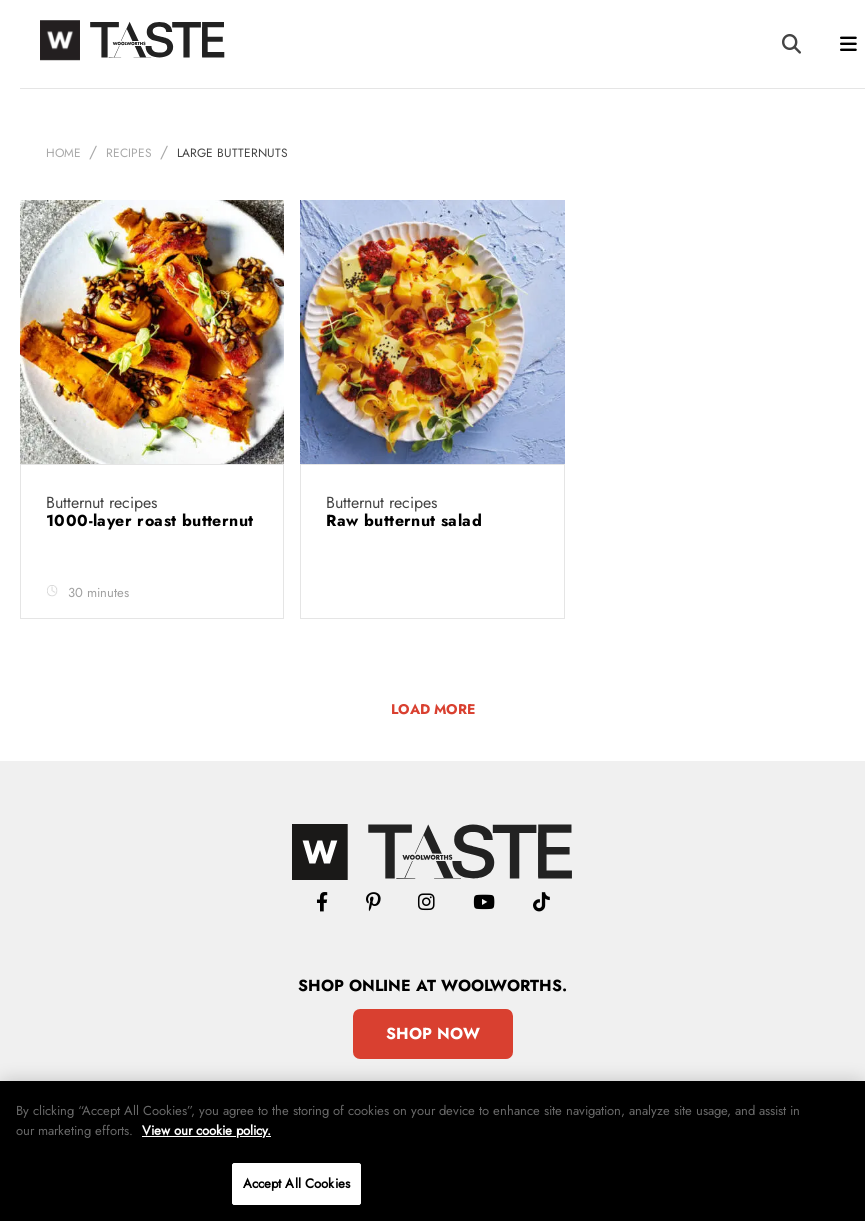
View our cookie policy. (206, 1130)
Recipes (129, 153)
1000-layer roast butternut (149, 520)
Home (63, 153)
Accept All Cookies (296, 1183)
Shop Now (433, 1033)
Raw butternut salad (406, 520)
